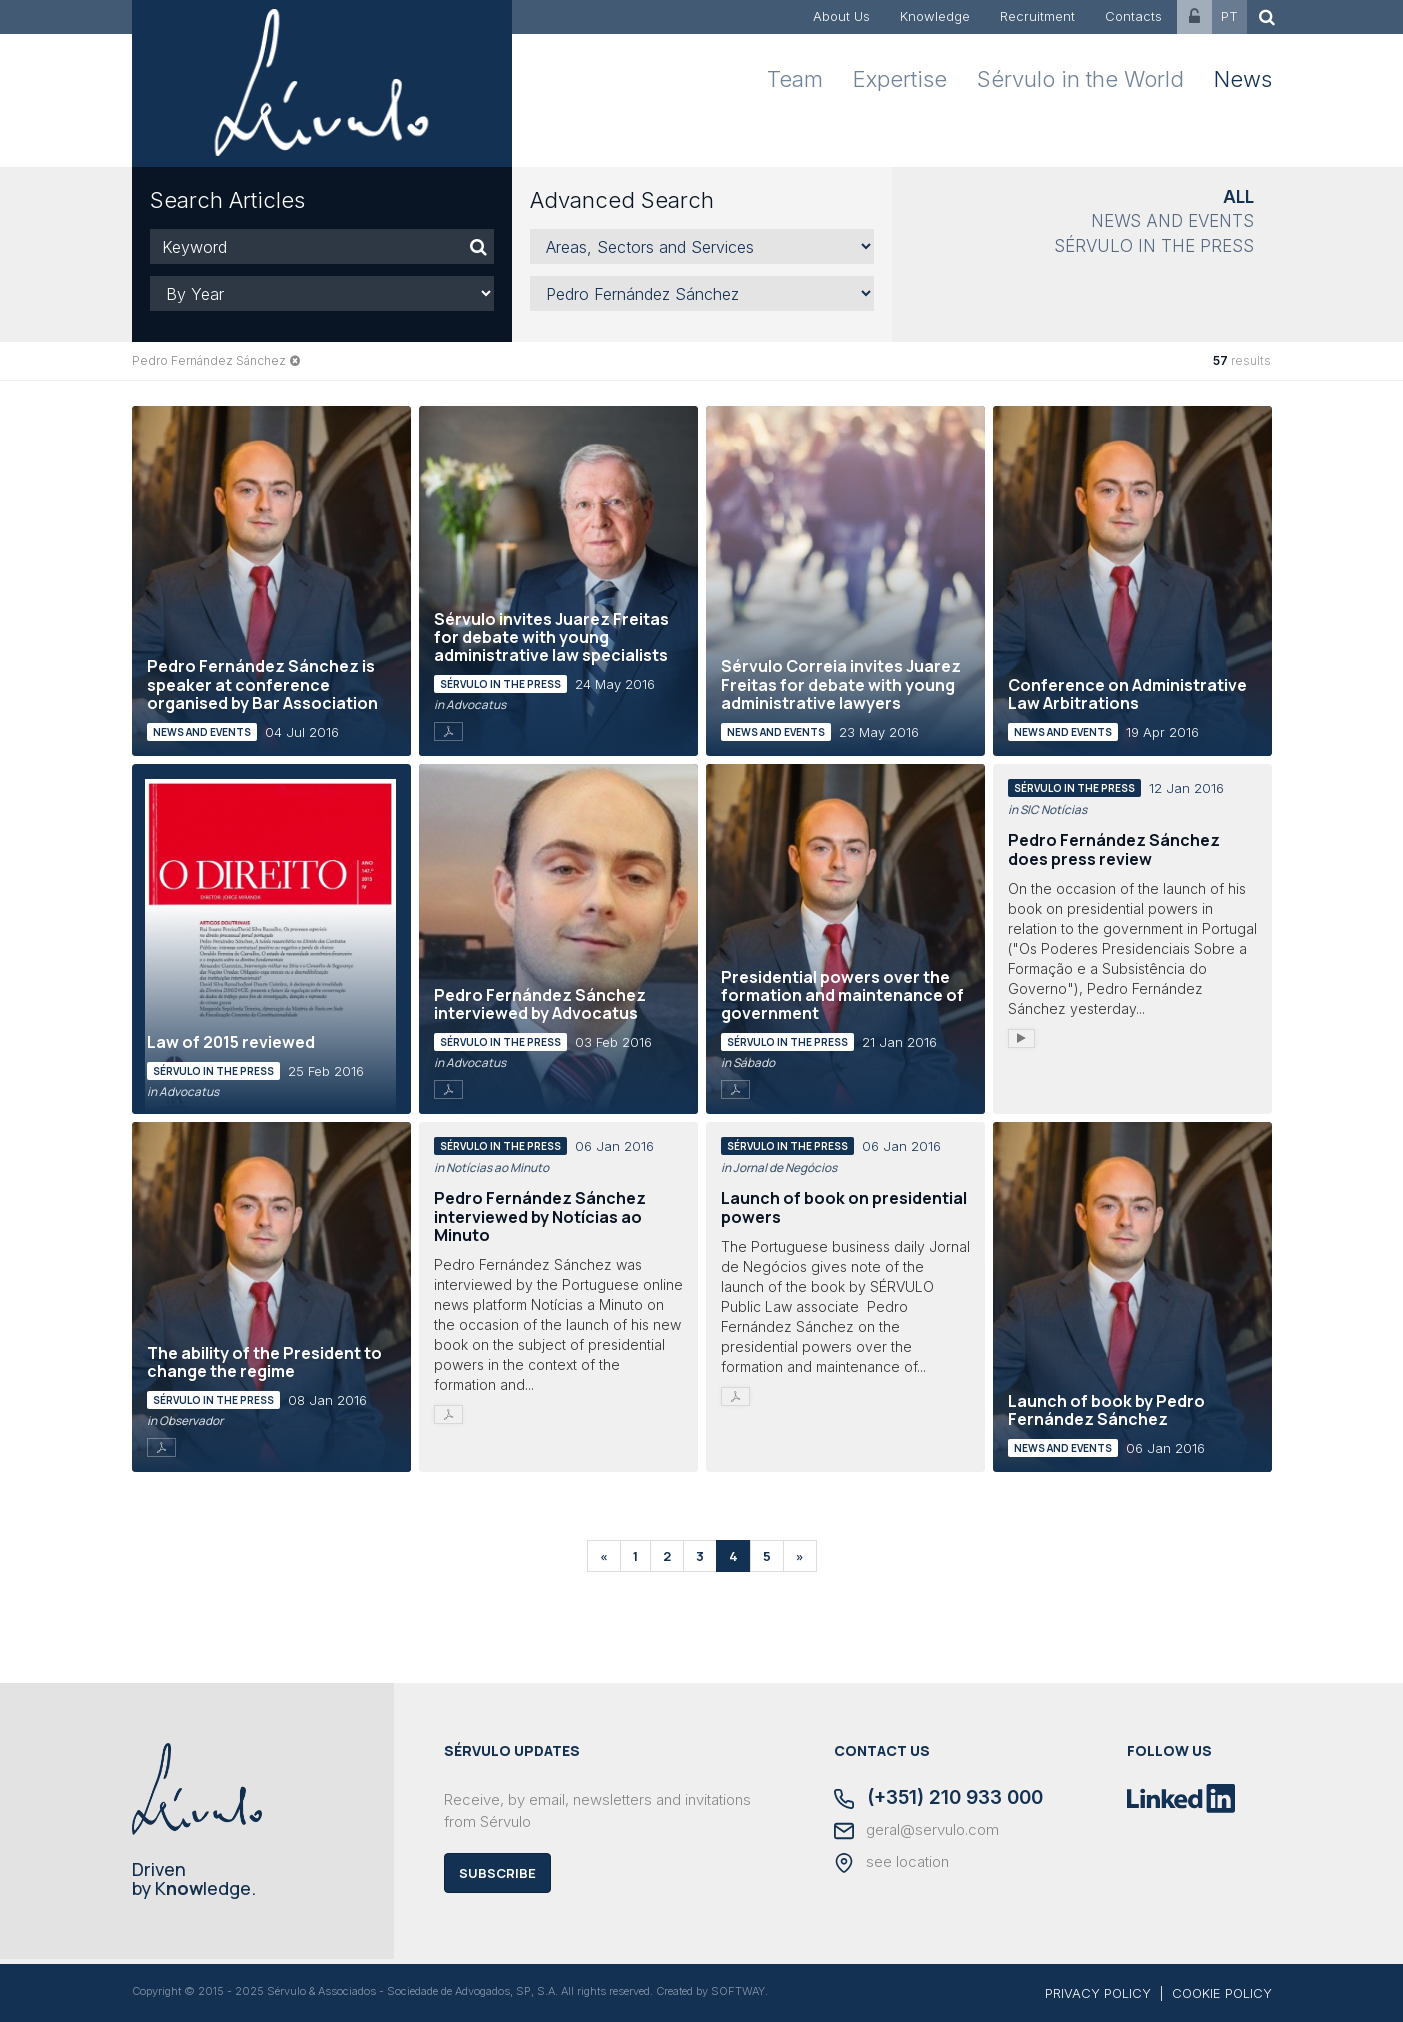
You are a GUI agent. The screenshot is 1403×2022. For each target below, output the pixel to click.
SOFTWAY (738, 1991)
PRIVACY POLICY (1098, 1993)
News (1243, 79)
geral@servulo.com (916, 1831)
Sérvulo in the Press (1154, 246)
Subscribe (497, 1873)
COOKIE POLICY (1222, 1993)
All (1238, 197)
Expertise (900, 79)
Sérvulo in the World (1080, 79)
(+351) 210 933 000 (938, 1799)
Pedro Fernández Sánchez (209, 360)
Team (795, 79)
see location (891, 1863)
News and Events (1172, 221)
